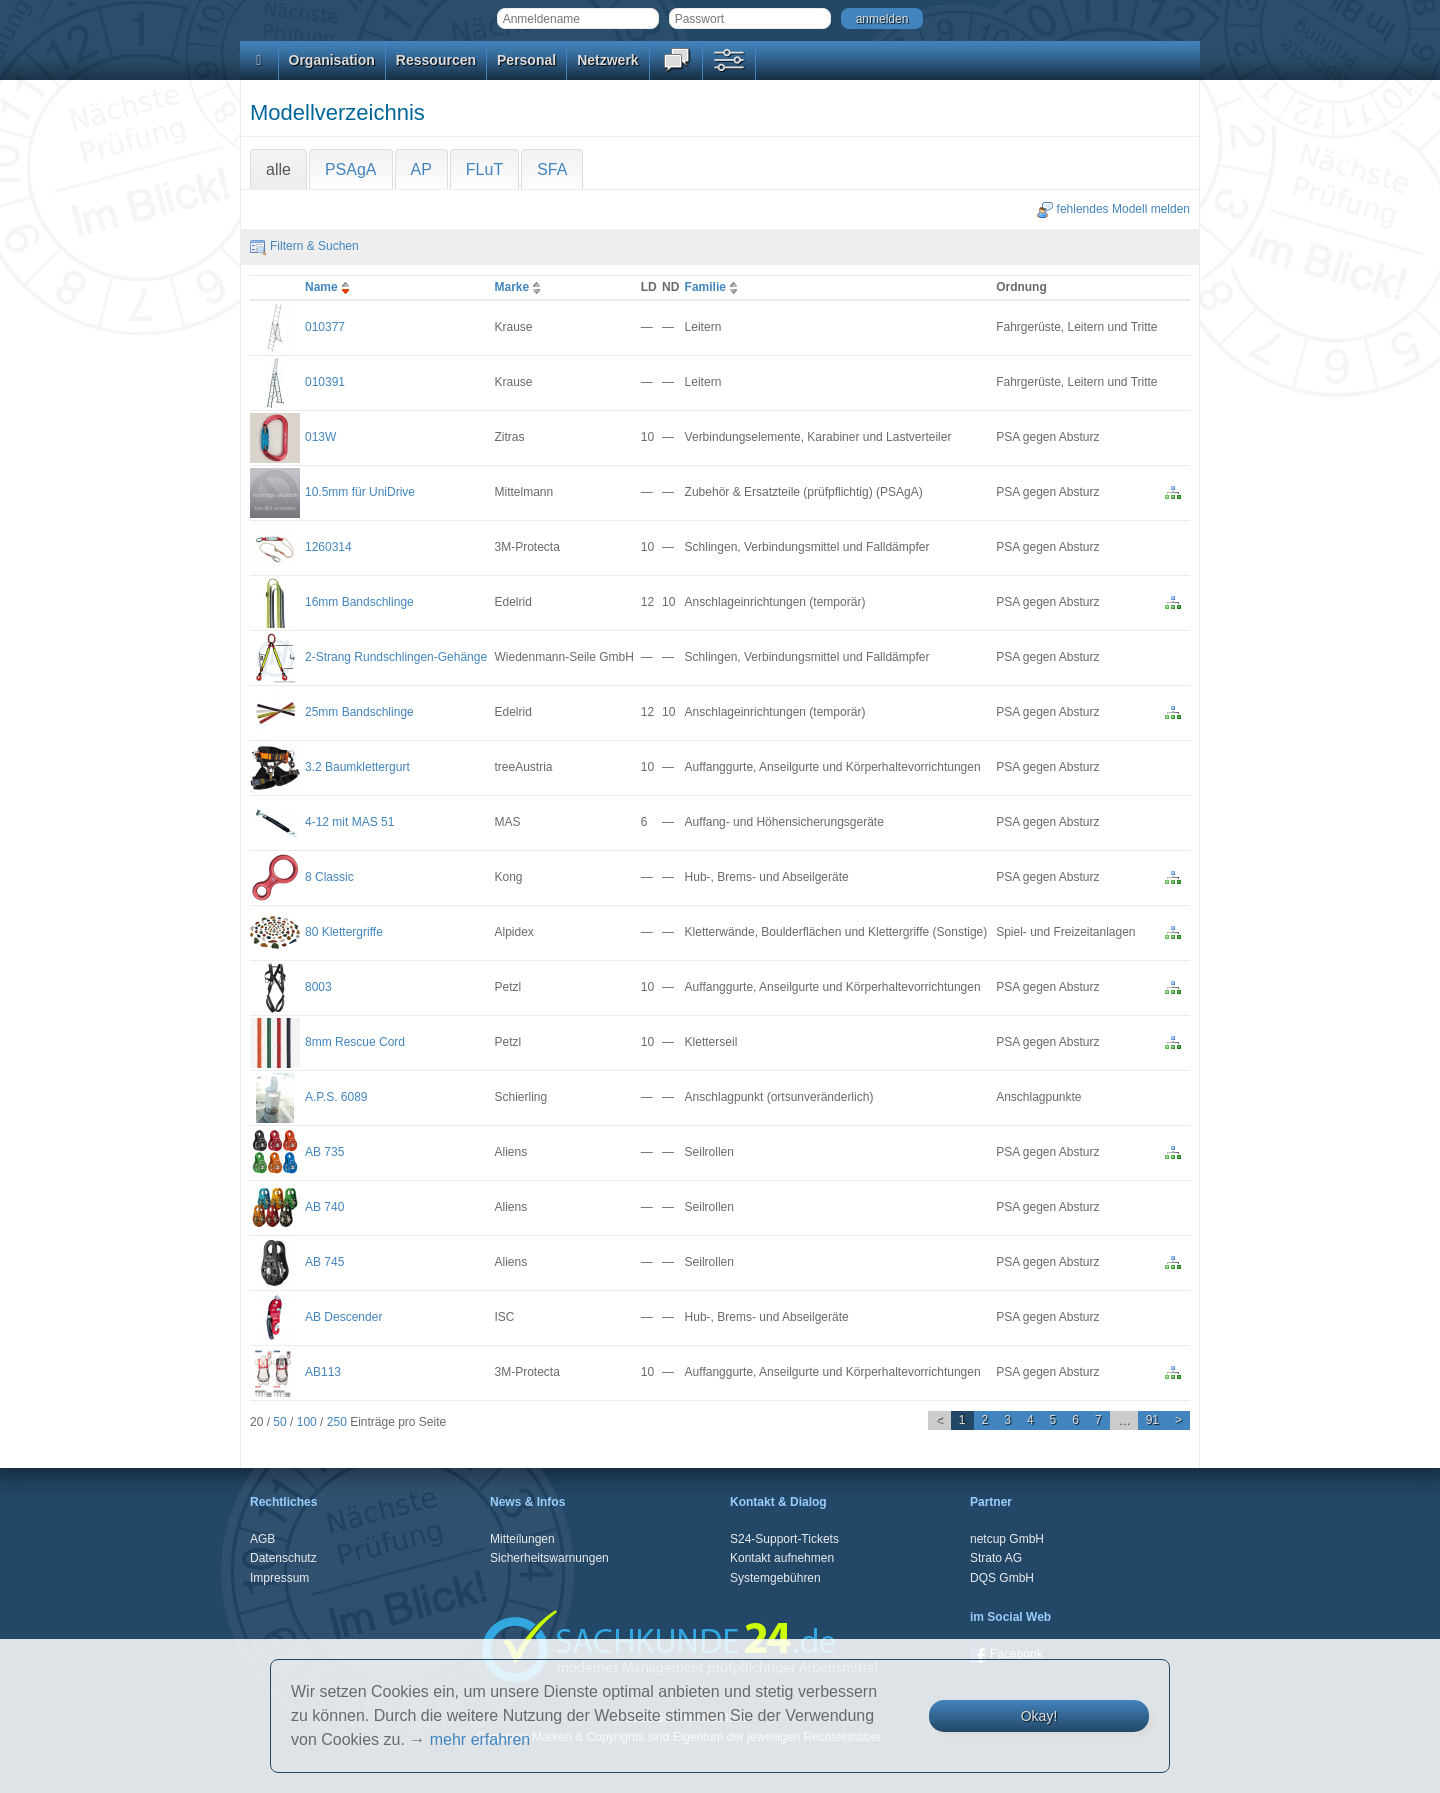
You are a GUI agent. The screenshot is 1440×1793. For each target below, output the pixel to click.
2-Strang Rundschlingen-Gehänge (396, 657)
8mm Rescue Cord (355, 1042)
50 (279, 1422)
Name (329, 287)
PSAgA (351, 169)
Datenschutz (283, 1558)
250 (337, 1422)
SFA (552, 169)
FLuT (484, 169)
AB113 (323, 1372)
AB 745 (324, 1262)
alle (278, 169)
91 (1152, 1420)
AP (421, 169)
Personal (526, 60)
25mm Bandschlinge (359, 712)
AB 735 (324, 1152)
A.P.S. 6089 (336, 1097)
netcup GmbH (1007, 1539)
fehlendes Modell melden (1113, 209)
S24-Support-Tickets (784, 1539)
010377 (325, 327)
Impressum (279, 1578)
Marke (520, 287)
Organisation (332, 60)
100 (307, 1422)
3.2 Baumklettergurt (357, 767)
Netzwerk (607, 60)
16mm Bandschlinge (359, 602)
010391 (325, 382)
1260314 (328, 547)
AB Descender (343, 1317)
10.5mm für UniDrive (360, 492)
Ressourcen (436, 60)
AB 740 (324, 1207)
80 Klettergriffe (344, 932)
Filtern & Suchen (304, 246)
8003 (318, 987)
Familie (713, 287)
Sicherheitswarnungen (549, 1558)
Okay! (1039, 1716)
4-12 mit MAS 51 (349, 822)
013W (320, 437)
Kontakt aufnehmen (782, 1558)
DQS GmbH (1002, 1578)
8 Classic (329, 877)
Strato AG (996, 1558)
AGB (262, 1539)
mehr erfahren (480, 1739)
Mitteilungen (522, 1539)
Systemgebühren (775, 1578)
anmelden (882, 19)
